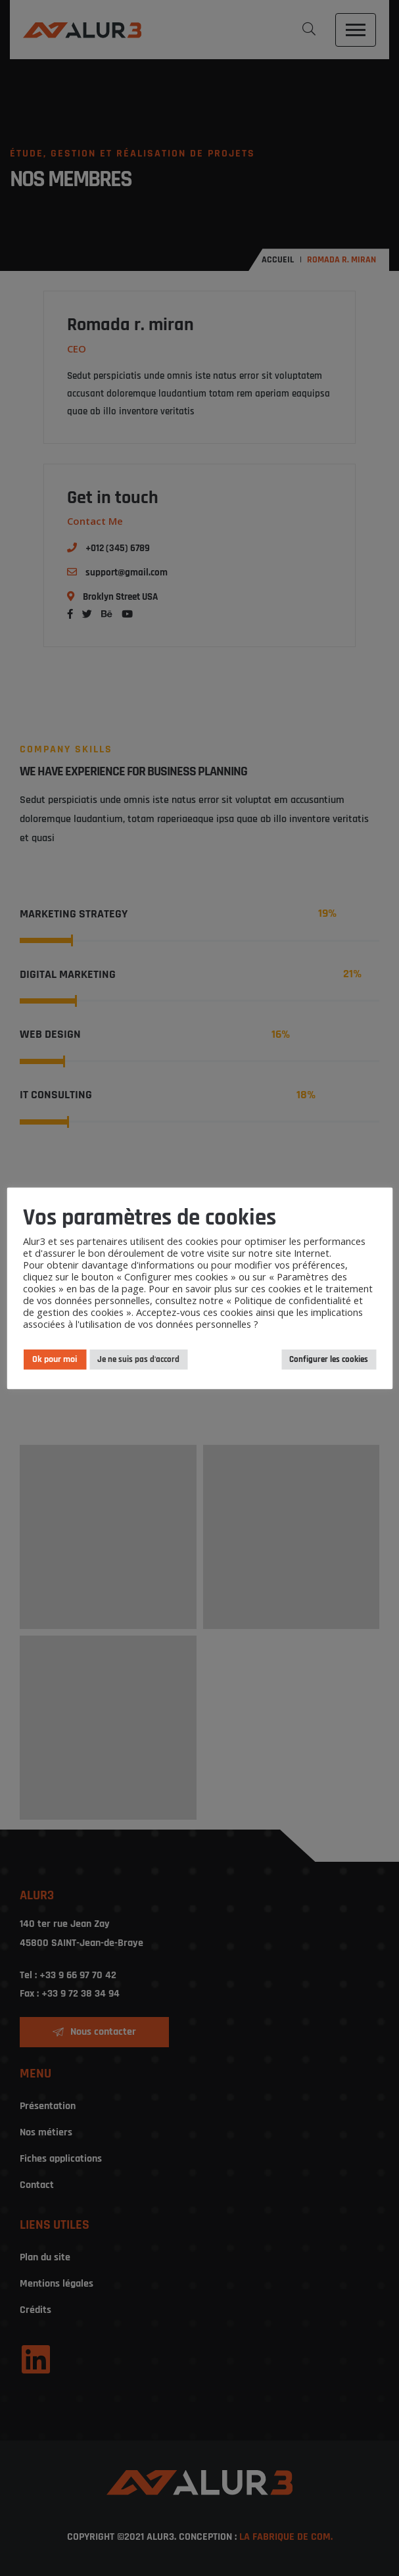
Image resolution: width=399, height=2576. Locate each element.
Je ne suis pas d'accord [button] (138, 1358)
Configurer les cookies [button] (328, 1358)
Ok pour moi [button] (54, 1359)
